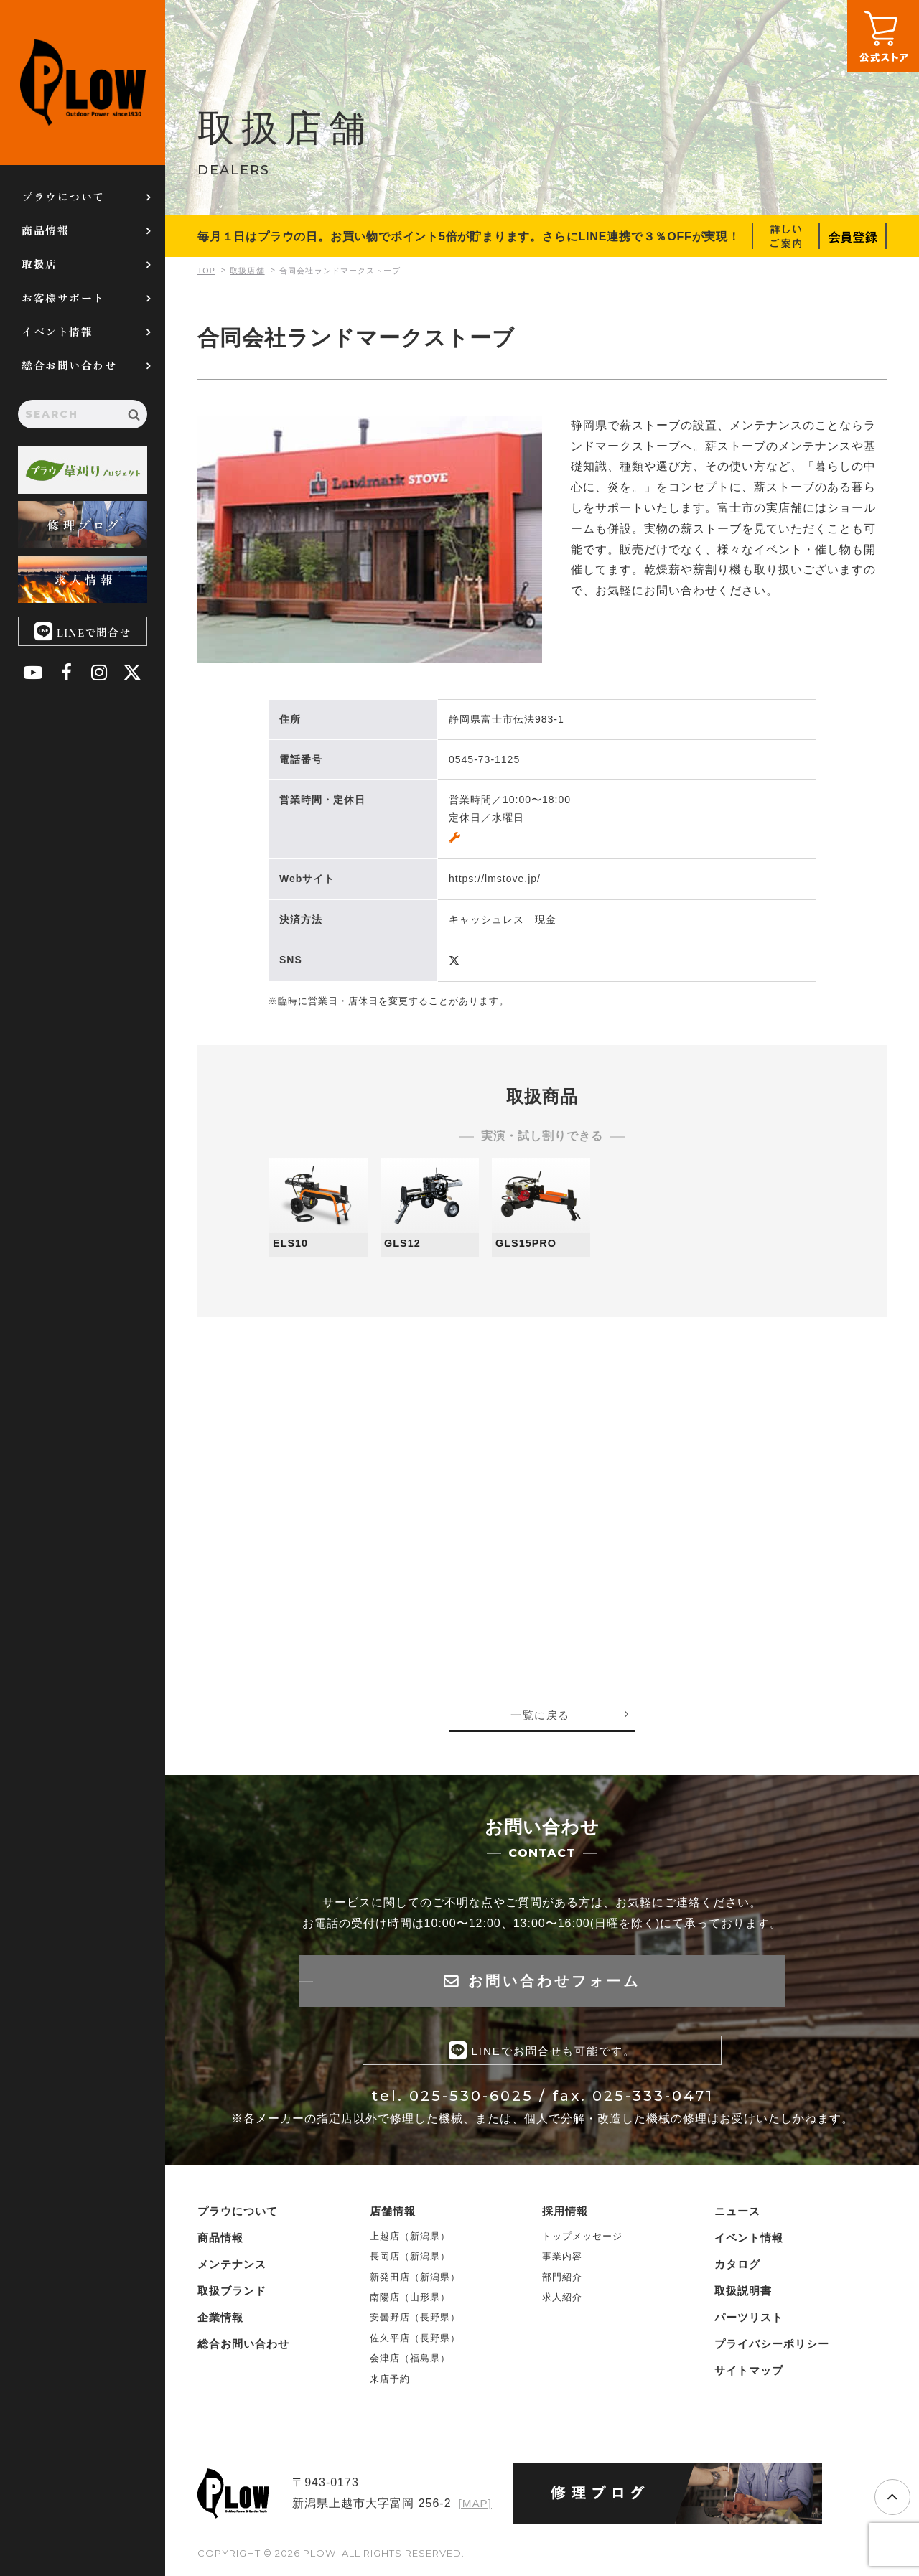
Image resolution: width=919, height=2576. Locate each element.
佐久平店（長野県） (415, 2341)
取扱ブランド (231, 2293)
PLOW (82, 82)
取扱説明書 (743, 2293)
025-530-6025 (471, 2099)
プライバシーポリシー (771, 2347)
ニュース (737, 2214)
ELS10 (292, 1243)
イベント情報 (57, 331)
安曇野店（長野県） (415, 2320)
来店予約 (390, 2381)
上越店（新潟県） (410, 2239)
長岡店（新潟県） (410, 2259)
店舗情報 (393, 2214)
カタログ (737, 2267)
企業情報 (220, 2320)
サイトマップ (748, 2373)
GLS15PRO (528, 1243)
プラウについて (63, 196)
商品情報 (45, 230)
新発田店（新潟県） (415, 2280)
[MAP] (474, 2507)
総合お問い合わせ (69, 365)
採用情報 (565, 2214)
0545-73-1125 (484, 759)
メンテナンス (231, 2267)
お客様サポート (63, 297)
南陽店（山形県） (410, 2300)
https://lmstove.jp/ (495, 878)
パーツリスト (748, 2320)
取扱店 (39, 263)
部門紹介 (562, 2280)
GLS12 (404, 1243)
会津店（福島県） (410, 2361)
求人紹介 (562, 2300)
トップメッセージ (582, 2239)
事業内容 (562, 2259)
